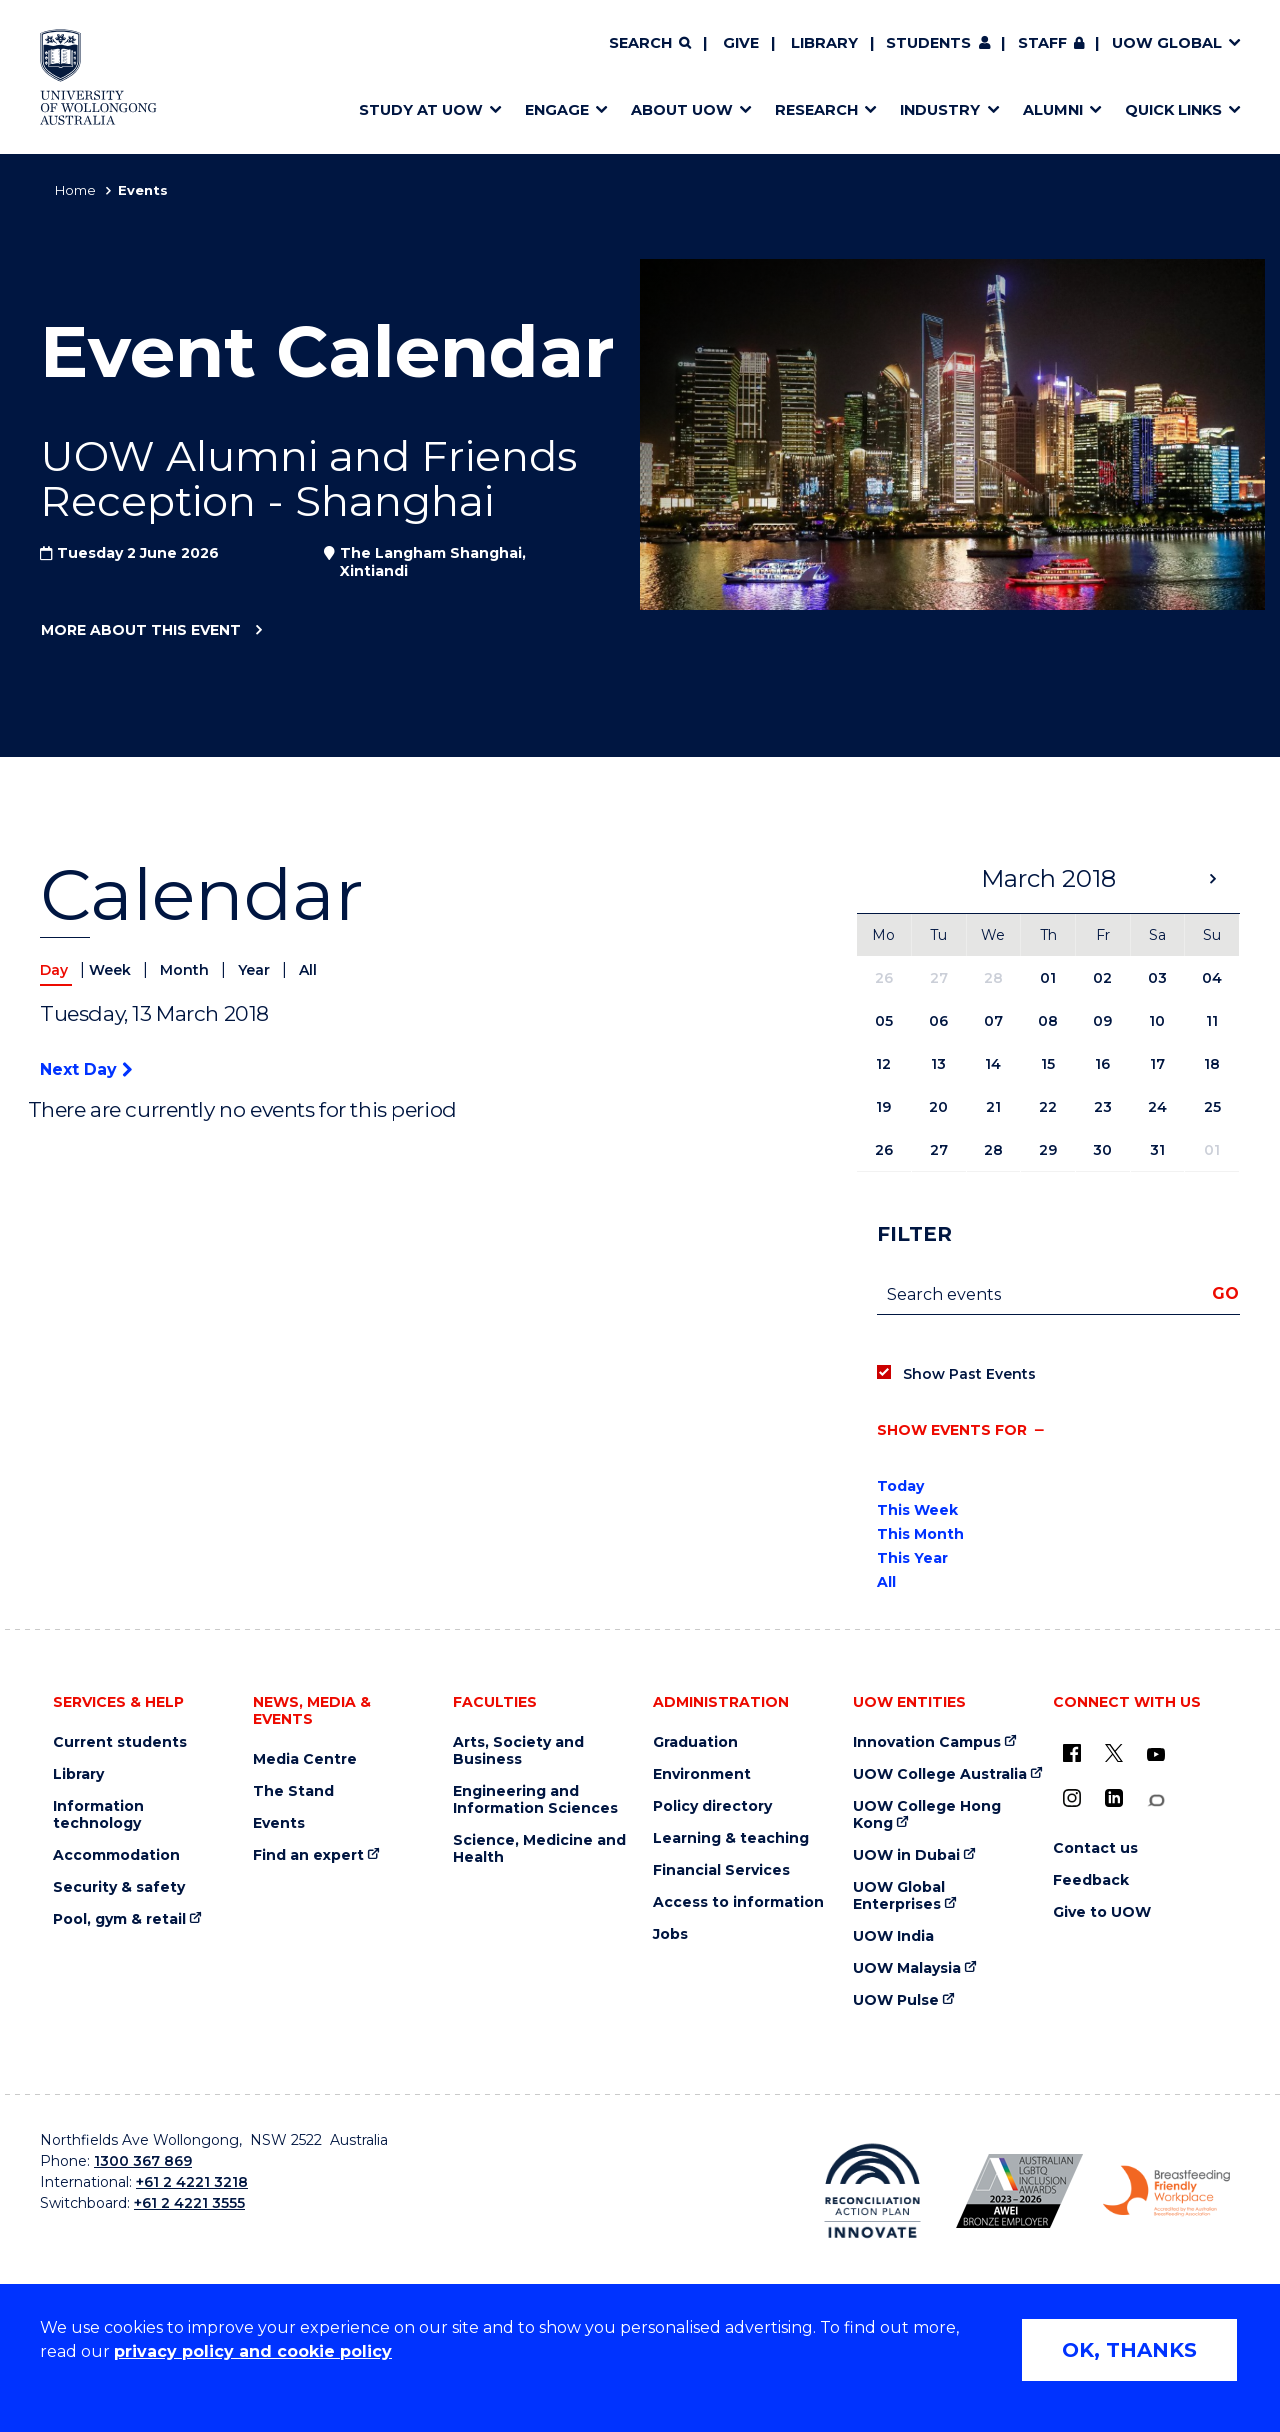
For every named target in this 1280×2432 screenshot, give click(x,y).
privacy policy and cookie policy (253, 2351)
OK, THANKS (1129, 2350)
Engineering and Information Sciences (535, 1800)
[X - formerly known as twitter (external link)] (1114, 1753)
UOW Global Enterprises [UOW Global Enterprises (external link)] (899, 1896)
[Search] (650, 44)
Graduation (695, 1742)
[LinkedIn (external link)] (1114, 1798)
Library (824, 43)
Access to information (738, 1902)
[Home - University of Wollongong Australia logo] (98, 77)
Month (186, 970)
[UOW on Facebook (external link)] (1072, 1753)
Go (1225, 1293)
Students (928, 43)
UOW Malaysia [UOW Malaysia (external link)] (907, 1968)
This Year (912, 1558)
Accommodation (116, 1855)
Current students (120, 1742)
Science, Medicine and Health (539, 1849)
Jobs (670, 1934)
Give (741, 43)
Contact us (1095, 1848)
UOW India (893, 1936)
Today (900, 1486)
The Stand (293, 1791)
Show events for (952, 1430)
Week (112, 970)
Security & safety (119, 1887)
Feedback (1091, 1880)
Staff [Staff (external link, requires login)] (1042, 43)
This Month (920, 1534)
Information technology (98, 1815)
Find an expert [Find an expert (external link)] (308, 1855)
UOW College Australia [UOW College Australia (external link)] (940, 1774)
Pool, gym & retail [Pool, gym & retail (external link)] (119, 1919)
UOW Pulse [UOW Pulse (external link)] (896, 2000)
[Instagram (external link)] (1072, 1798)
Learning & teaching (731, 1838)
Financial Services (721, 1870)
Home (75, 190)
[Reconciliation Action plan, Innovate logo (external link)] (872, 2191)
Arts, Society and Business (518, 1751)
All (308, 970)
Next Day (86, 1069)
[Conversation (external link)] (1156, 1800)
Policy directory (712, 1806)
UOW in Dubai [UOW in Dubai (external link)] (906, 1855)
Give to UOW (1102, 1912)
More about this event (140, 631)
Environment (702, 1774)
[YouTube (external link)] (1156, 1755)
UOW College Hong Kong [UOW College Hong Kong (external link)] (927, 1815)
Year (256, 970)
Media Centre (305, 1759)
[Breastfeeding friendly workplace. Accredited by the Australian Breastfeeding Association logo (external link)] (1166, 2191)
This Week (917, 1510)
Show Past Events (969, 1374)
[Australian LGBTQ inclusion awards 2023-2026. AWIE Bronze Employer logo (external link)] (1019, 2191)
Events (279, 1823)
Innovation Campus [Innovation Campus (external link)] (927, 1742)
